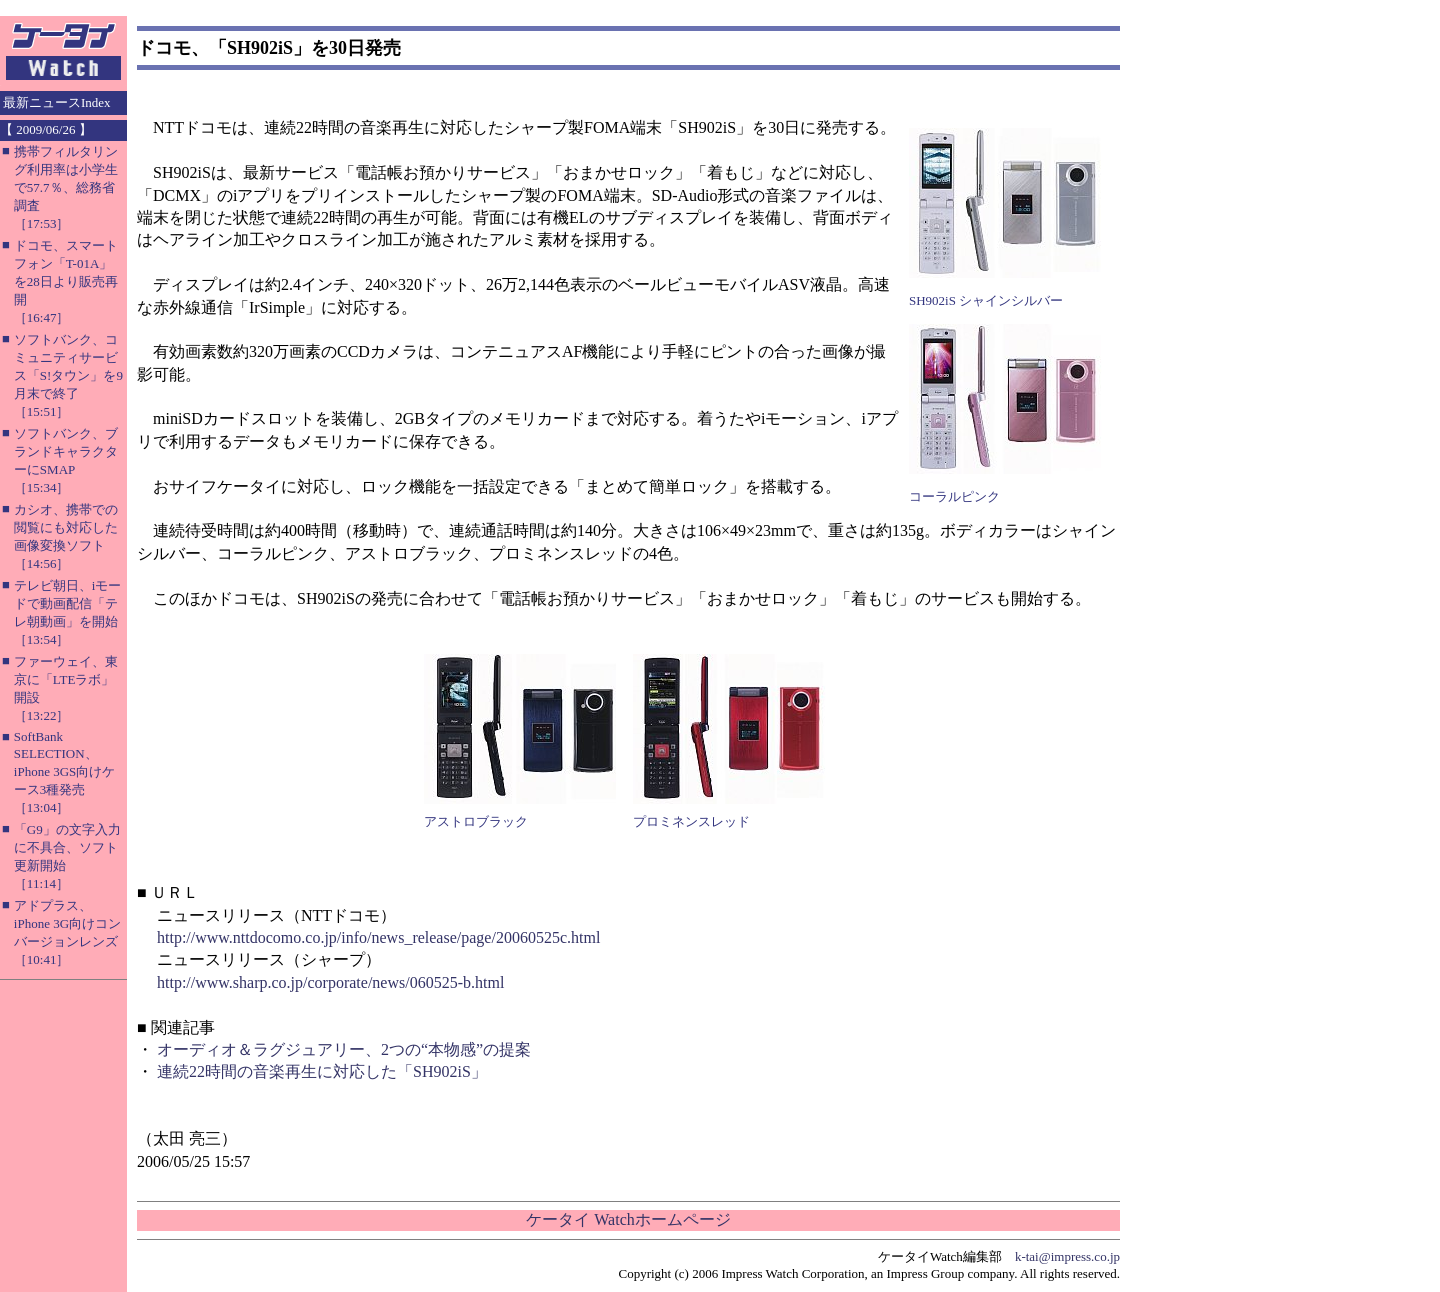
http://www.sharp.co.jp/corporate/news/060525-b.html (330, 982)
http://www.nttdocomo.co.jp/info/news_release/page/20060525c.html (378, 937)
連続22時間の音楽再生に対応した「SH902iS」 (322, 1071)
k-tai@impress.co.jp (1067, 1256)
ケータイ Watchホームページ (628, 1219)
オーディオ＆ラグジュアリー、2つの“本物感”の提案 (344, 1049)
